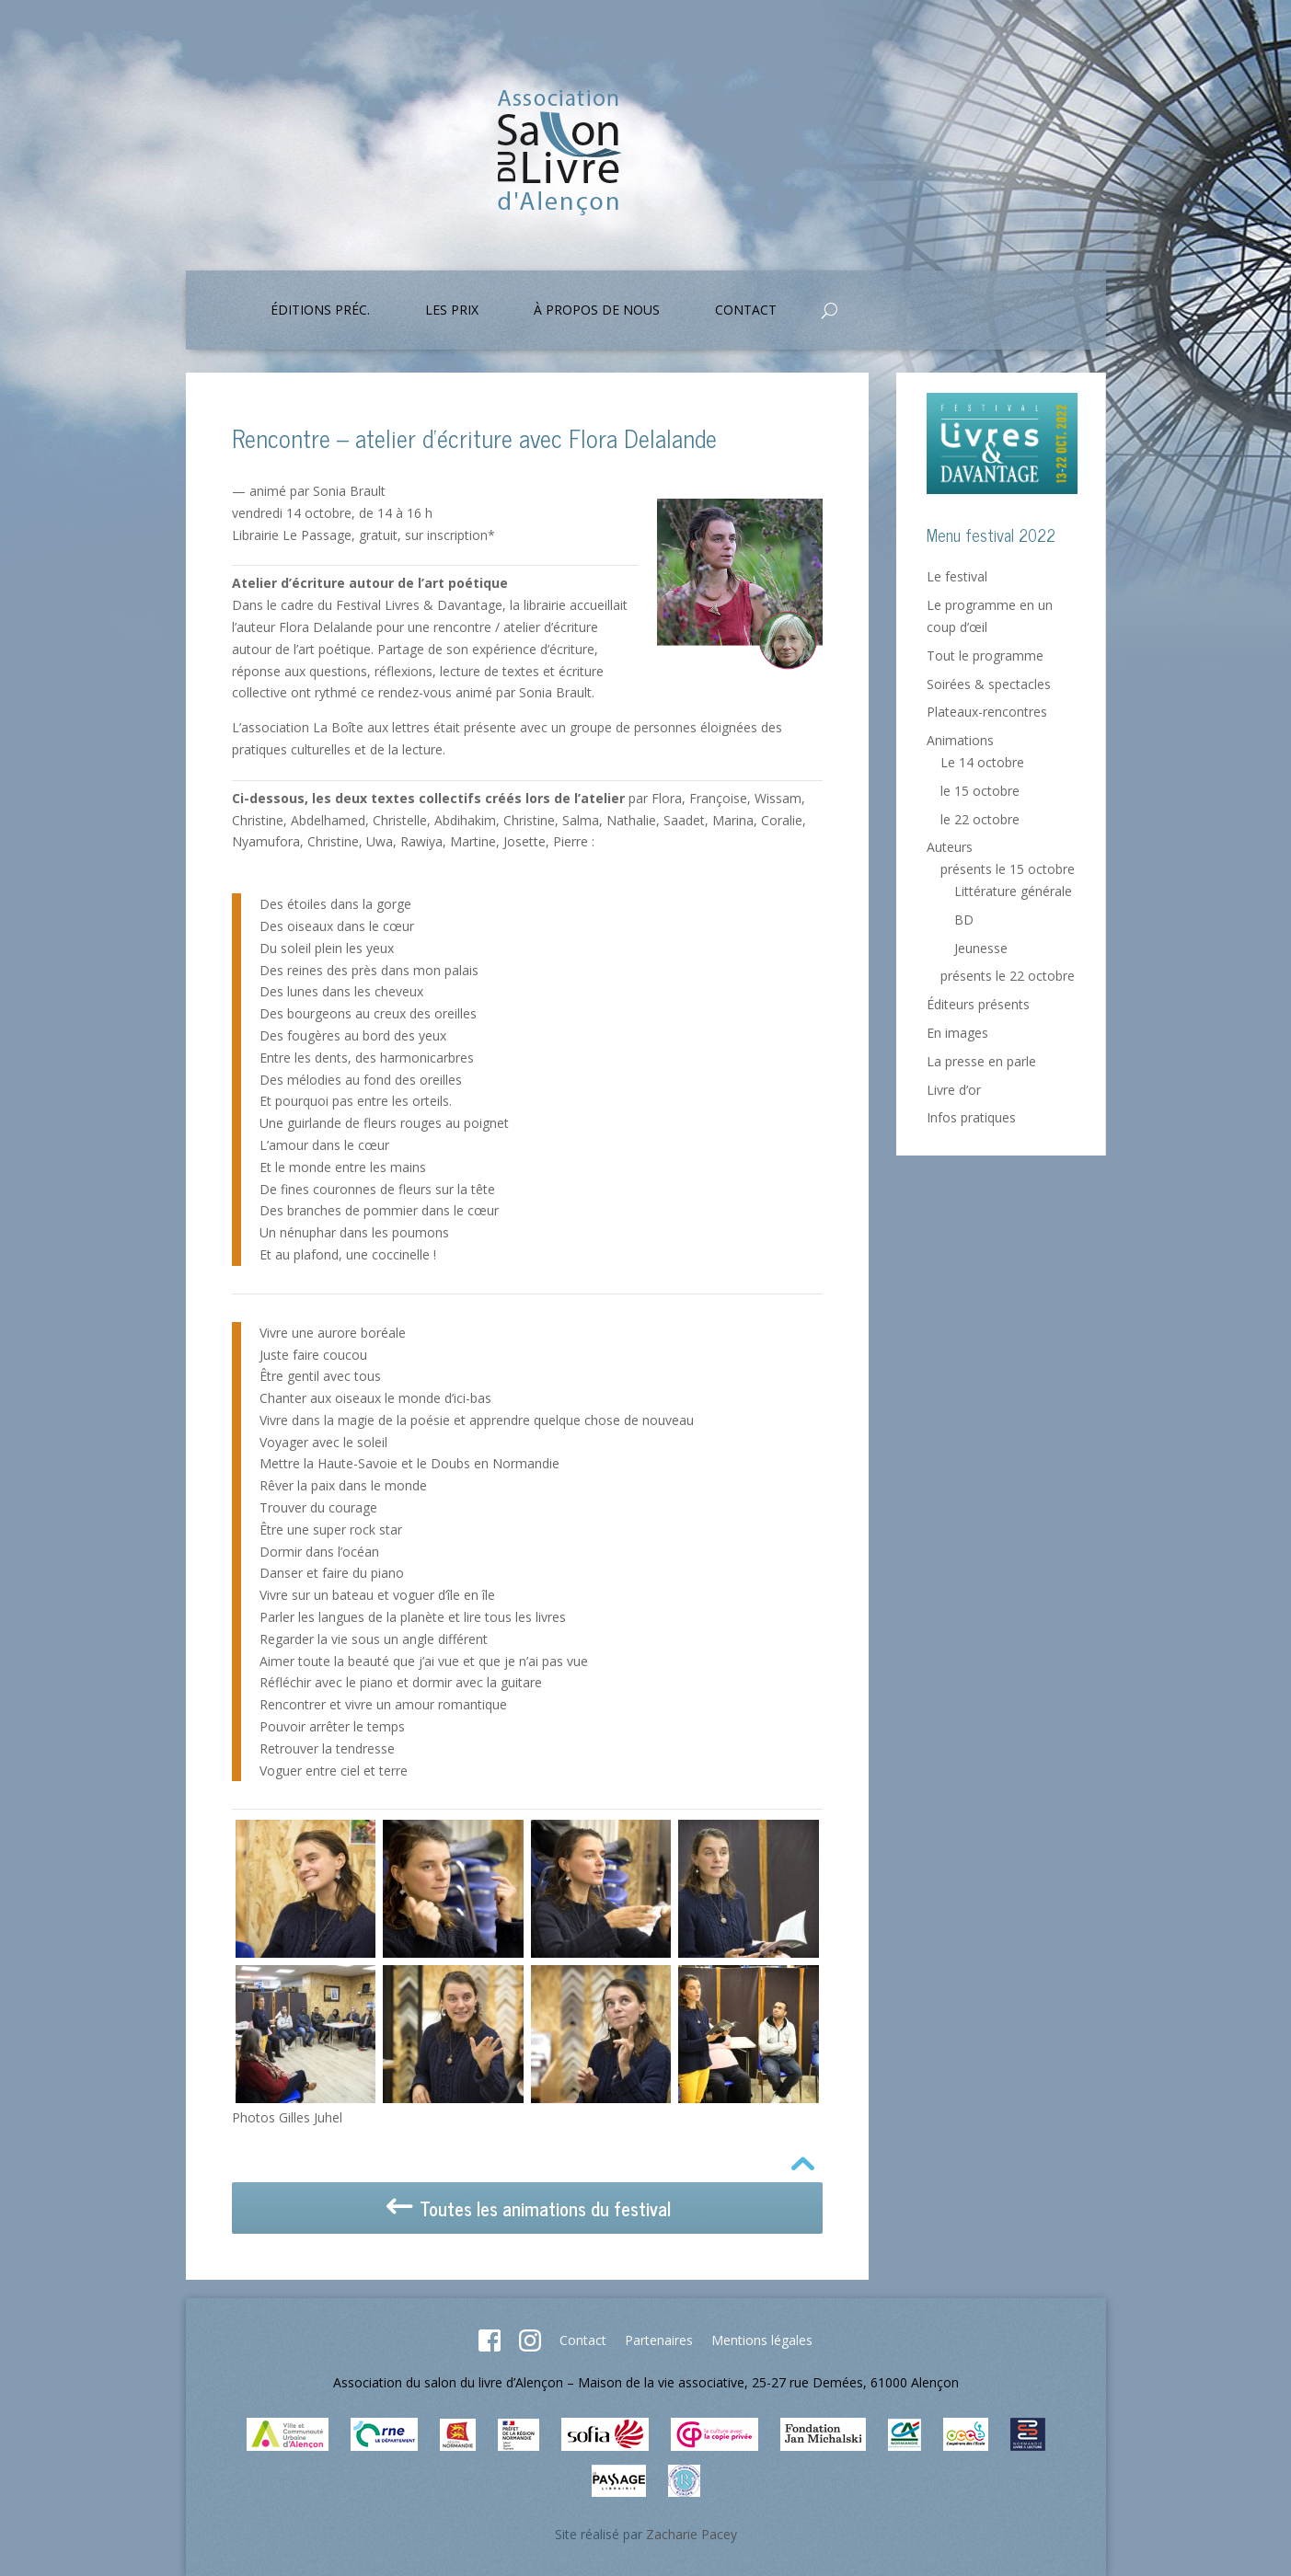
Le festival (957, 576)
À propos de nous (597, 311)
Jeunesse (981, 948)
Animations (960, 740)
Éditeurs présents (978, 1004)
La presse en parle (981, 1061)
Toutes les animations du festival (527, 2208)
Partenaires (659, 2340)
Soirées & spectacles (989, 684)
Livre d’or (954, 1089)
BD (964, 919)
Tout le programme (985, 655)
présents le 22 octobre (1007, 975)
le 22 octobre (980, 819)
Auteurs (950, 847)
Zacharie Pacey (691, 2534)
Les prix (451, 311)
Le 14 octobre (982, 762)
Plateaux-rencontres (987, 711)
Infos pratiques (971, 1117)
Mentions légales (762, 2340)
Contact (746, 311)
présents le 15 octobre (1007, 869)
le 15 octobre (980, 790)
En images (957, 1032)
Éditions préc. (320, 311)
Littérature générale (1013, 891)
